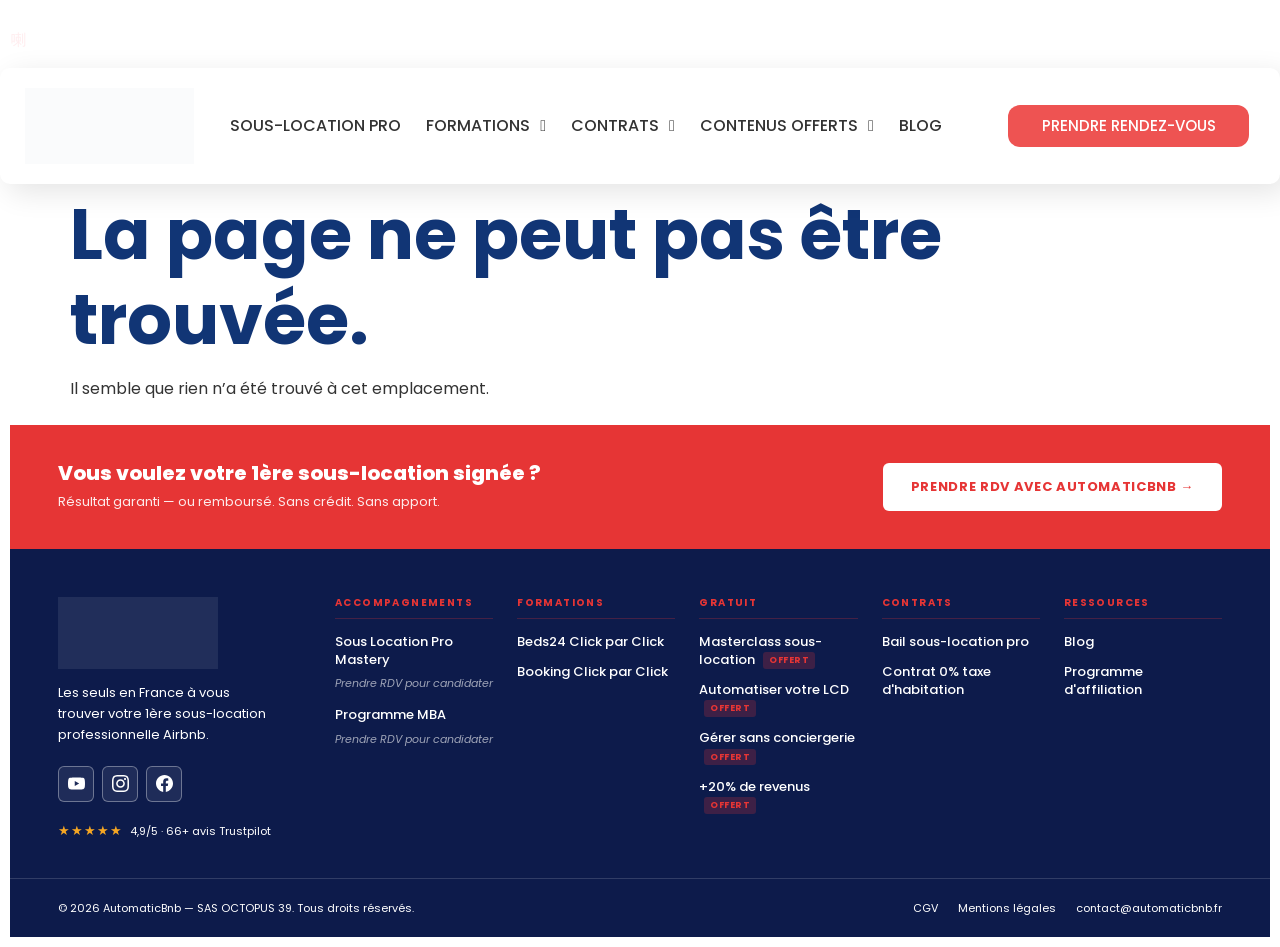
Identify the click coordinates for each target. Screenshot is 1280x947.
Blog (920, 126)
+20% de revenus (754, 796)
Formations (486, 126)
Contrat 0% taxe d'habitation (936, 681)
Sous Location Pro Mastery (394, 651)
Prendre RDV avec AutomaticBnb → (1052, 486)
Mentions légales (1007, 908)
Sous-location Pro (315, 126)
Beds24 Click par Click (590, 642)
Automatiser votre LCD (774, 699)
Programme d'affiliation (1103, 681)
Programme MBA (390, 715)
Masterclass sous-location (760, 651)
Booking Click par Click (592, 672)
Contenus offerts (787, 126)
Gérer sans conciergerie (777, 747)
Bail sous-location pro (955, 642)
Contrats (623, 126)
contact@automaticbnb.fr (1149, 908)
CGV (925, 908)
